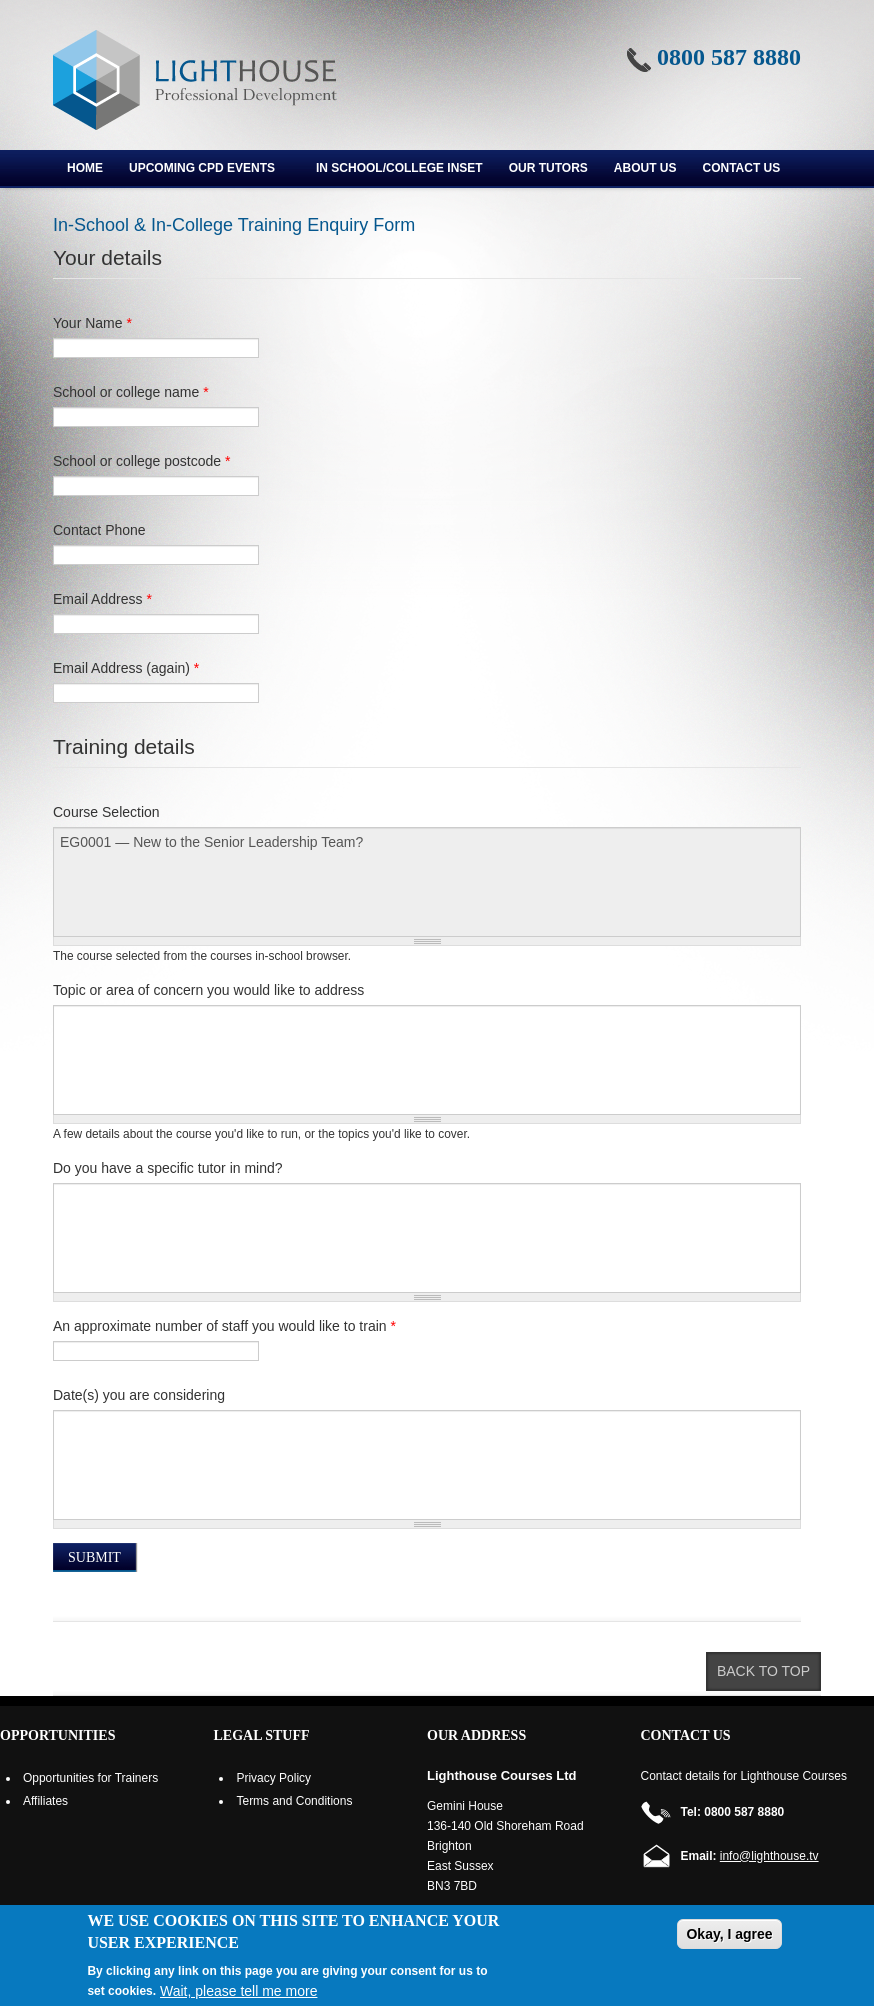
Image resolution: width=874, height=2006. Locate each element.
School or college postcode (141, 461)
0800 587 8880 (729, 57)
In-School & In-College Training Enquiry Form (234, 225)
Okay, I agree (729, 1934)
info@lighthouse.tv (769, 1856)
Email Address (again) (126, 668)
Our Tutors (548, 168)
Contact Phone (99, 530)
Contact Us (742, 168)
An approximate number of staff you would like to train (224, 1326)
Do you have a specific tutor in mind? (168, 1168)
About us (645, 168)
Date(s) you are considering (139, 1395)
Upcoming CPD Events (203, 170)
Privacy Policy (273, 1778)
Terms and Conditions (294, 1801)
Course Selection (106, 812)
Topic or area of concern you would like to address (208, 990)
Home (85, 168)
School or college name (131, 392)
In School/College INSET (399, 168)
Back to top (763, 1671)
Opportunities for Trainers (90, 1778)
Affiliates (45, 1801)
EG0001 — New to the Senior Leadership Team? (427, 882)
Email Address (102, 599)
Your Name (92, 323)
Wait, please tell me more (238, 1991)
